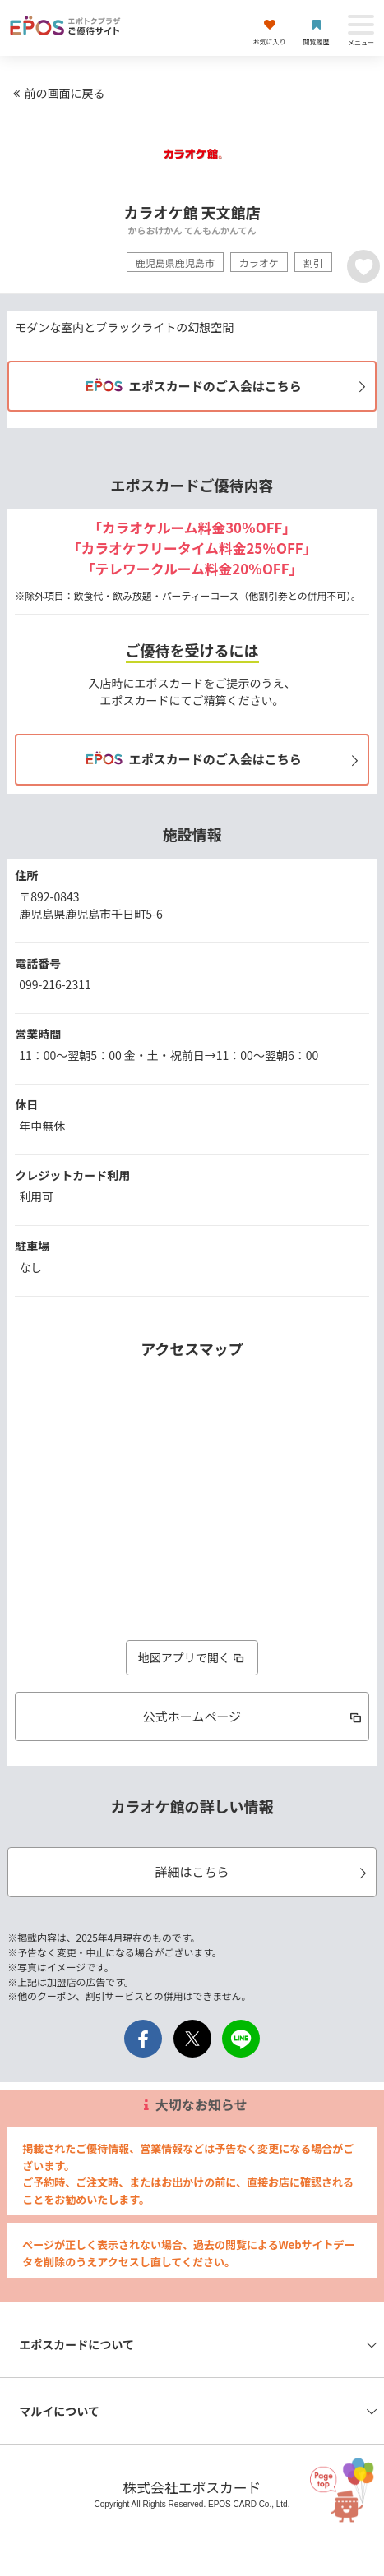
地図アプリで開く (192, 1657)
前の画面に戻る (56, 93)
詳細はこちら (263, 1871)
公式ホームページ (253, 1716)
